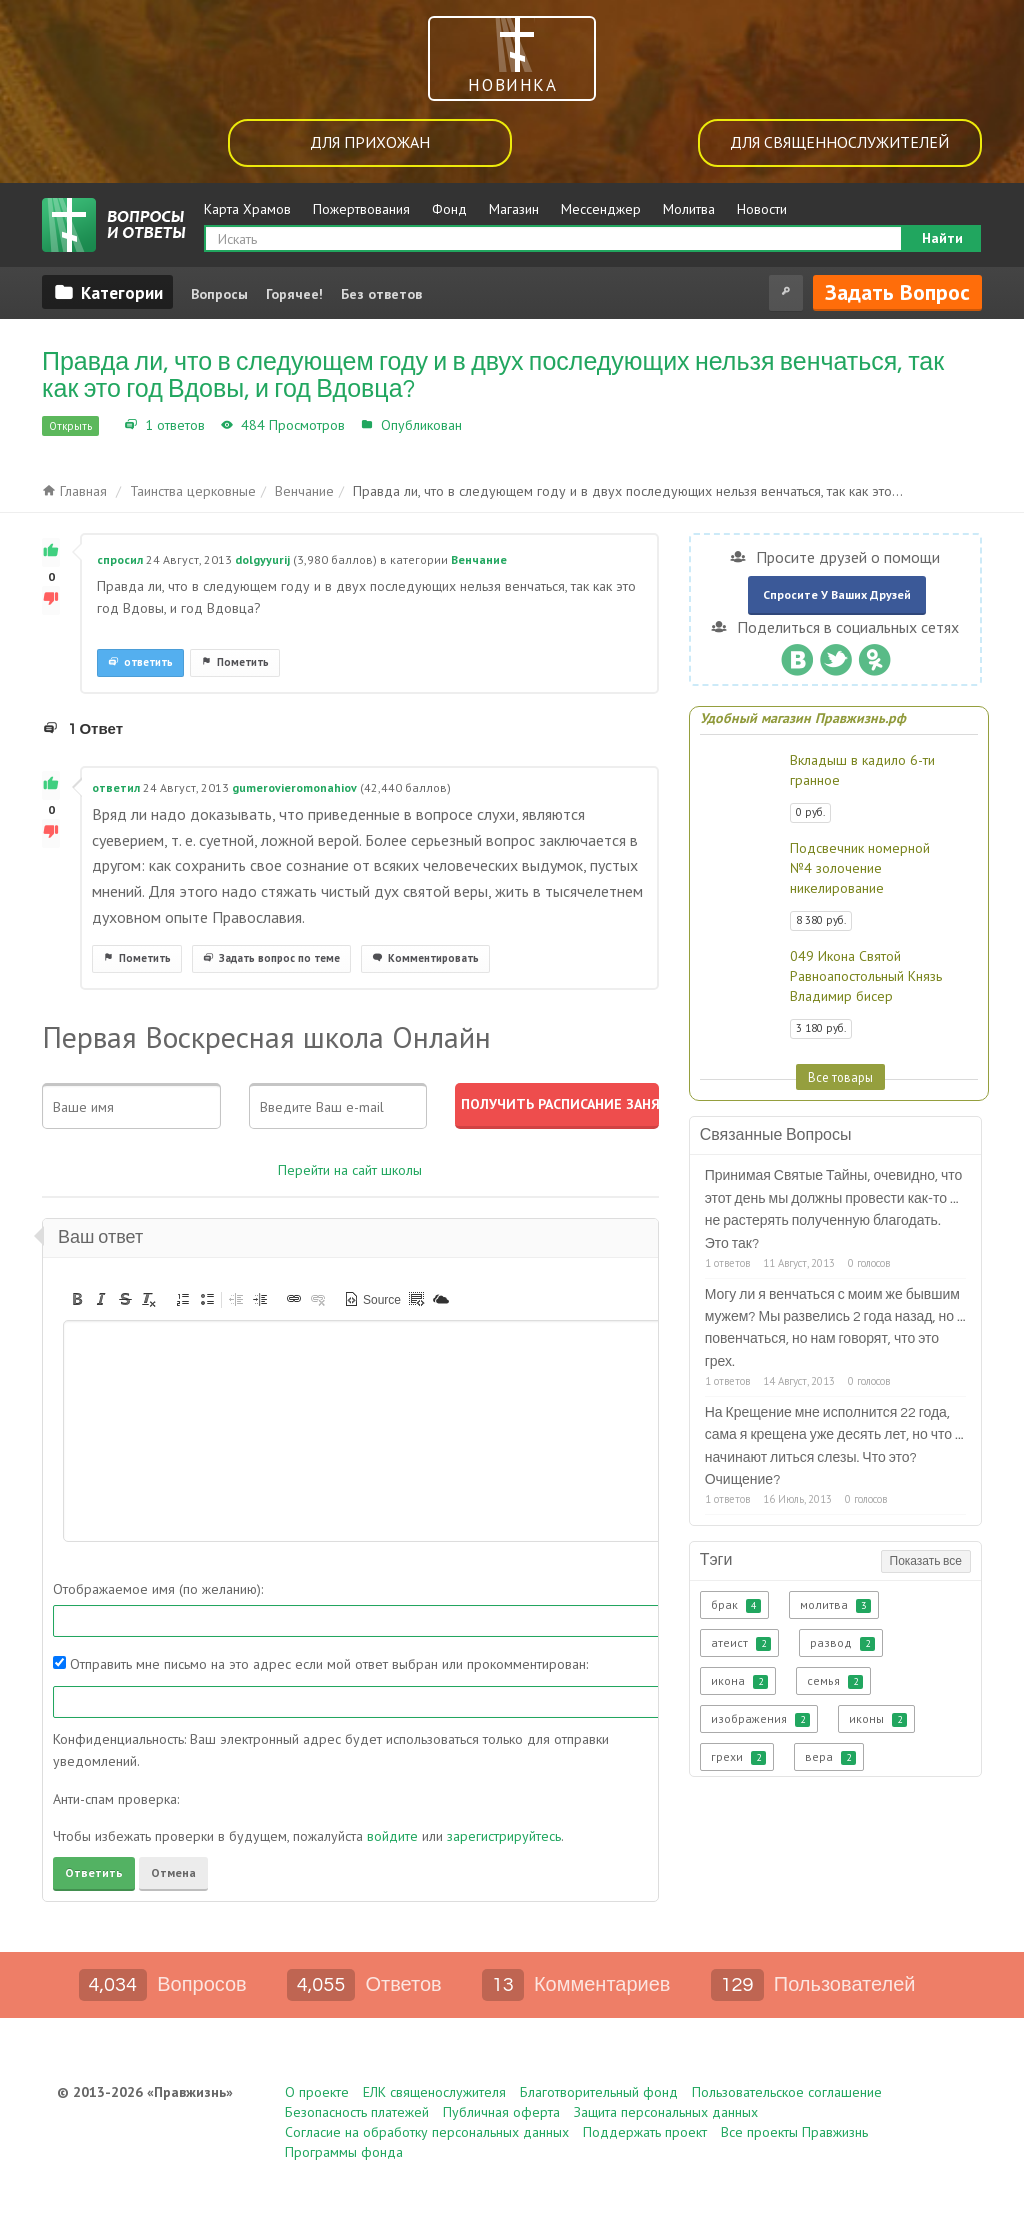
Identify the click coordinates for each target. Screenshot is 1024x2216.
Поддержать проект (645, 2132)
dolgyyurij (262, 559)
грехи (738, 1757)
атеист (741, 1643)
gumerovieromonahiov (294, 787)
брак (736, 1605)
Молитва (689, 209)
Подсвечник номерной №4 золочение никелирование (860, 868)
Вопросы (219, 294)
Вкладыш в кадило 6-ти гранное (862, 770)
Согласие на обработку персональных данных (427, 2132)
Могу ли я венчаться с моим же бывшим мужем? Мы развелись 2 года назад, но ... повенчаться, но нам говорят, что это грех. (835, 1328)
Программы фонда (344, 2152)
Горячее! (294, 294)
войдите (392, 1836)
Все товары (840, 1077)
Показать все (926, 1561)
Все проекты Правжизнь (794, 2132)
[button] (77, 1299)
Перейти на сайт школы (350, 1170)
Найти (942, 238)
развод (842, 1643)
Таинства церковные (193, 491)
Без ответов (381, 294)
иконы (878, 1719)
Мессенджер (601, 209)
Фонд (449, 209)
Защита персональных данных (666, 2112)
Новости (762, 209)
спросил (120, 559)
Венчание (498, 425)
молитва (835, 1605)
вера (830, 1757)
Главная (74, 491)
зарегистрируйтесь (504, 1836)
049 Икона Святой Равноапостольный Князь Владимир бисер (866, 976)
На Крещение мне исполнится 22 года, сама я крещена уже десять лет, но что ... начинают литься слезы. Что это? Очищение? (834, 1446)
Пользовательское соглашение (787, 2092)
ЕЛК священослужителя (434, 2092)
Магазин (514, 209)
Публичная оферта (501, 2112)
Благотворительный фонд (599, 2092)
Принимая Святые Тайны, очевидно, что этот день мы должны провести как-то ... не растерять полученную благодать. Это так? (834, 1209)
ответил (116, 787)
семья (835, 1681)
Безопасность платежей (357, 2112)
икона (739, 1681)
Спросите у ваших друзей (837, 594)
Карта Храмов (247, 209)
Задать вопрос (897, 292)
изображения (760, 1719)
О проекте (317, 2092)
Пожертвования (361, 209)
